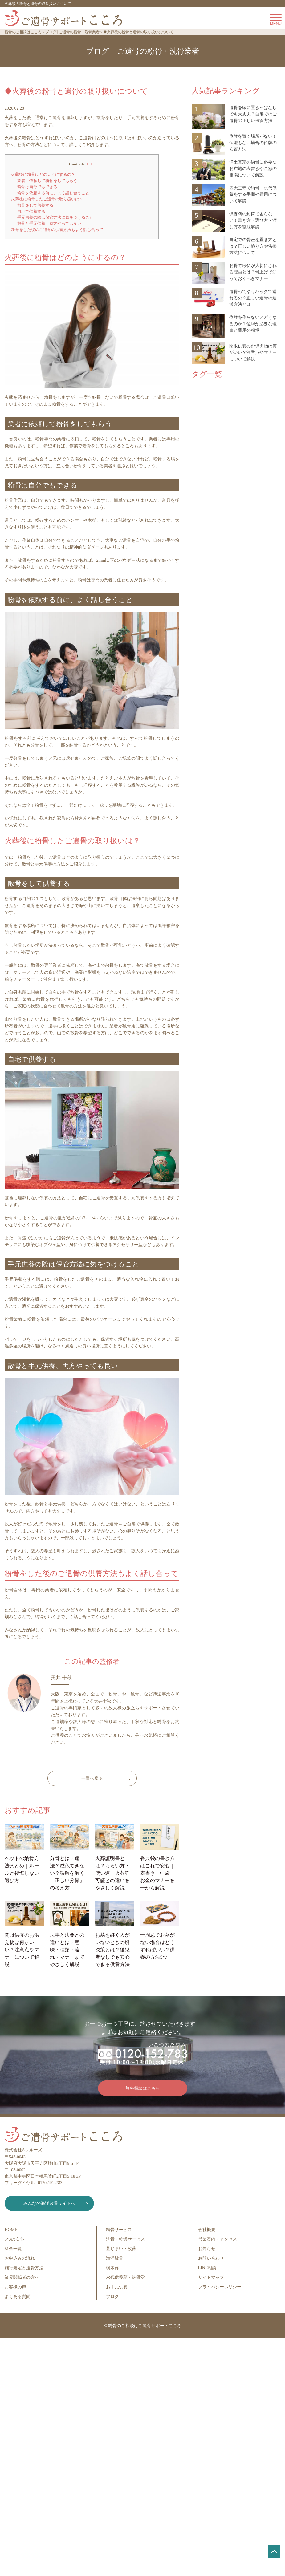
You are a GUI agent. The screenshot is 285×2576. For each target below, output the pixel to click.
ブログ (112, 2296)
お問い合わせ (211, 2258)
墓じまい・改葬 (121, 2248)
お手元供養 (117, 2287)
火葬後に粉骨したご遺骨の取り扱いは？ (47, 199)
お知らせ (206, 2248)
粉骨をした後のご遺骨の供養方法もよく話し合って (57, 229)
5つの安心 (14, 2239)
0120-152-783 (50, 2183)
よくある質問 (18, 2296)
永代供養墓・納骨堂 (125, 2277)
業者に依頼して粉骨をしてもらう (47, 180)
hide (90, 164)
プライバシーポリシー (219, 2287)
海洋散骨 (114, 2258)
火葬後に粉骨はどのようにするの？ (43, 174)
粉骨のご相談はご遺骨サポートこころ (144, 2325)
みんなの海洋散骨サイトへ (49, 2203)
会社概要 (206, 2229)
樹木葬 (112, 2268)
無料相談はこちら (142, 2088)
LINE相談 (207, 2268)
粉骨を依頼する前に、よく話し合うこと (53, 193)
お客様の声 (15, 2287)
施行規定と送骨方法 (24, 2268)
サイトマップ (211, 2277)
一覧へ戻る (92, 1778)
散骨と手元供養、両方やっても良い (49, 223)
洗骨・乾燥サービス (125, 2239)
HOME (11, 2229)
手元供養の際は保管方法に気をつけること (55, 217)
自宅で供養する (31, 211)
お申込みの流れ (20, 2258)
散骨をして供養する (35, 205)
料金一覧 (13, 2248)
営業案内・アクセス (217, 2239)
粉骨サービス (119, 2229)
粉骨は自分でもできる (37, 186)
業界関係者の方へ (22, 2277)
